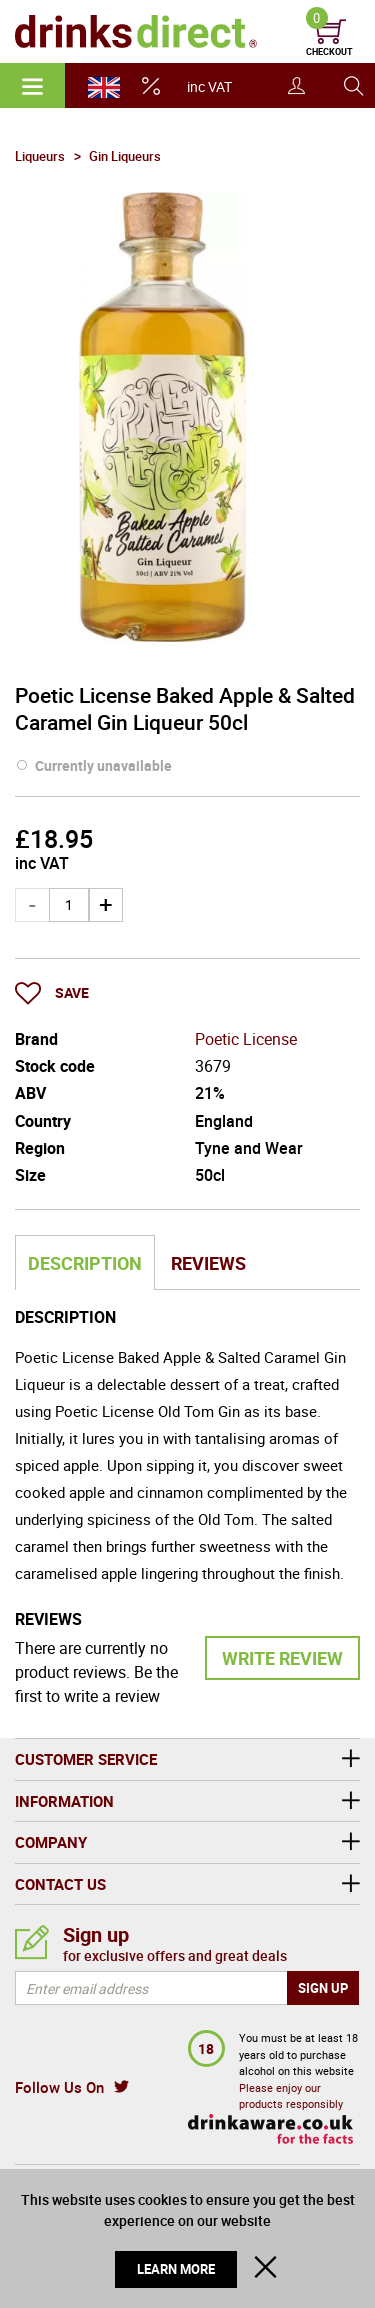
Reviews (208, 1263)
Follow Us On (59, 2087)
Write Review (282, 1658)
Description (85, 1263)
